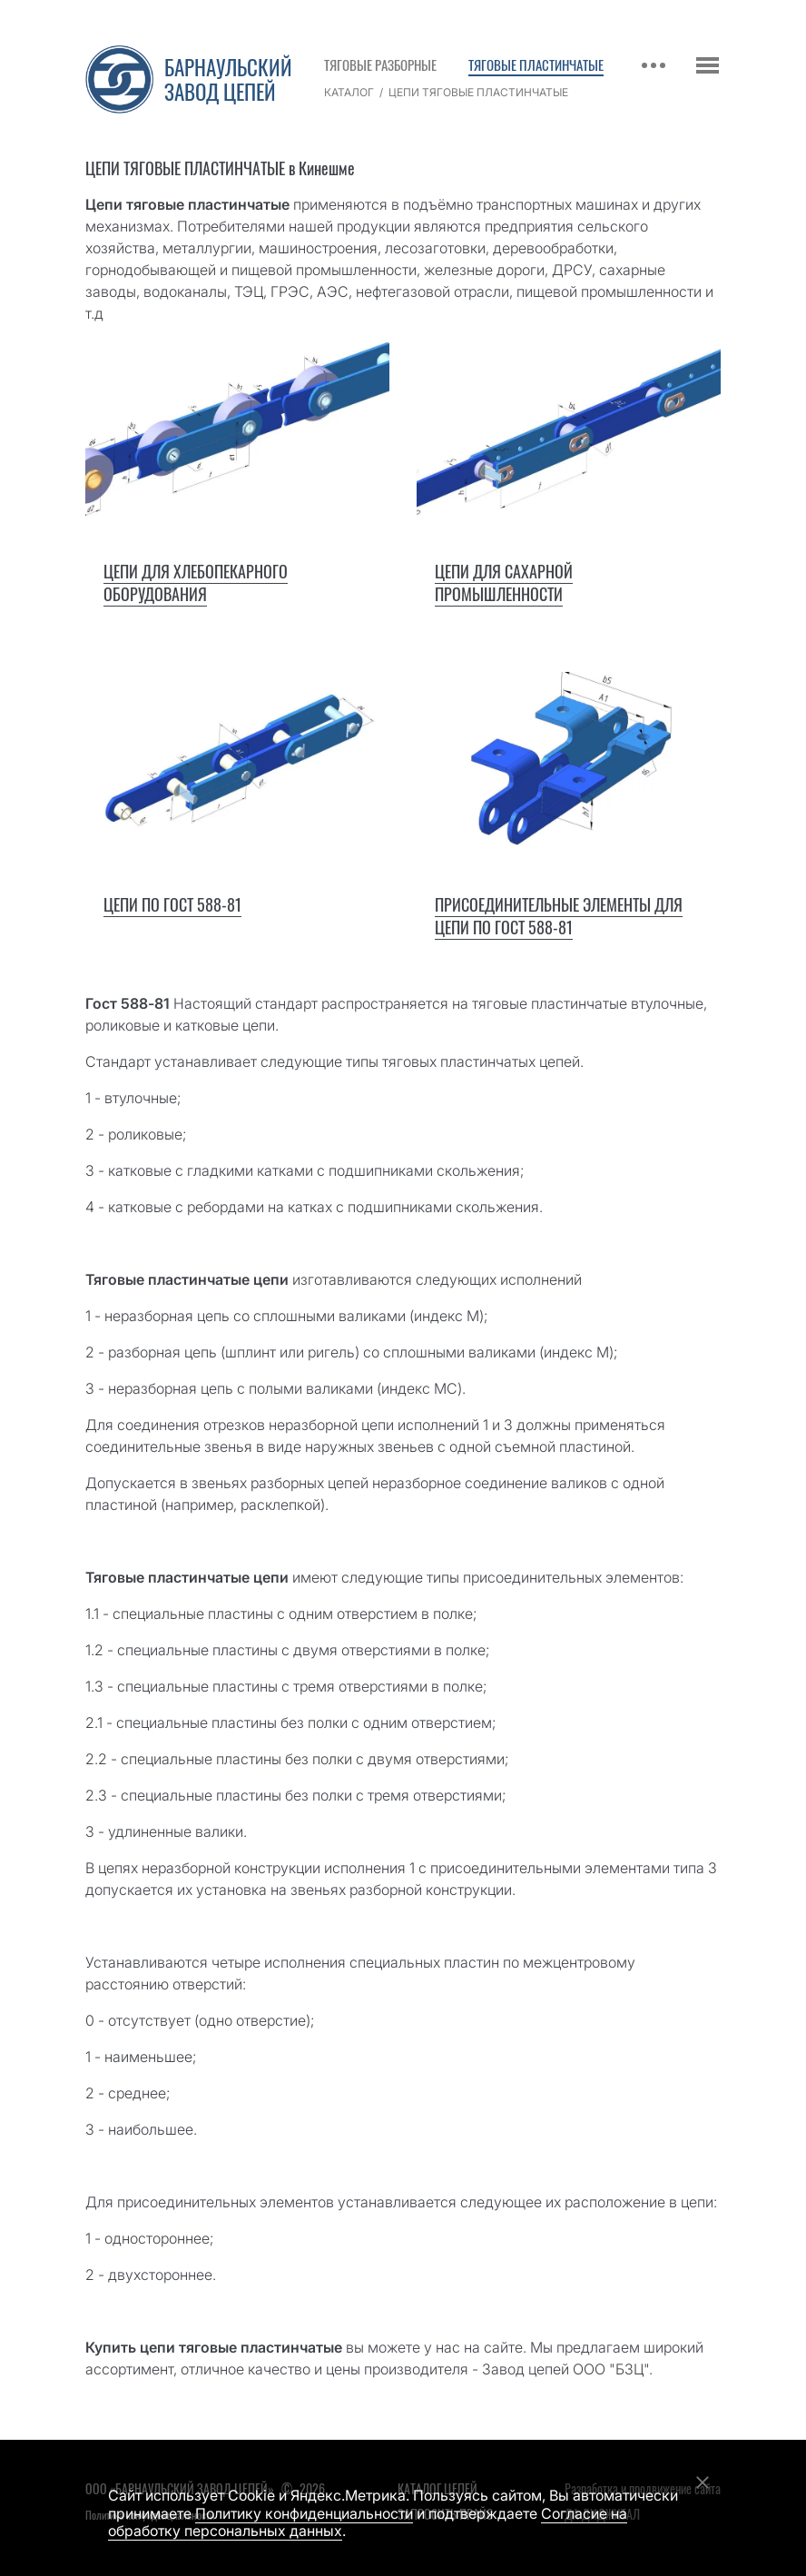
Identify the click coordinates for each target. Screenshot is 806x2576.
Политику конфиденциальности (304, 2513)
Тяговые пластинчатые (536, 64)
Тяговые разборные (380, 64)
